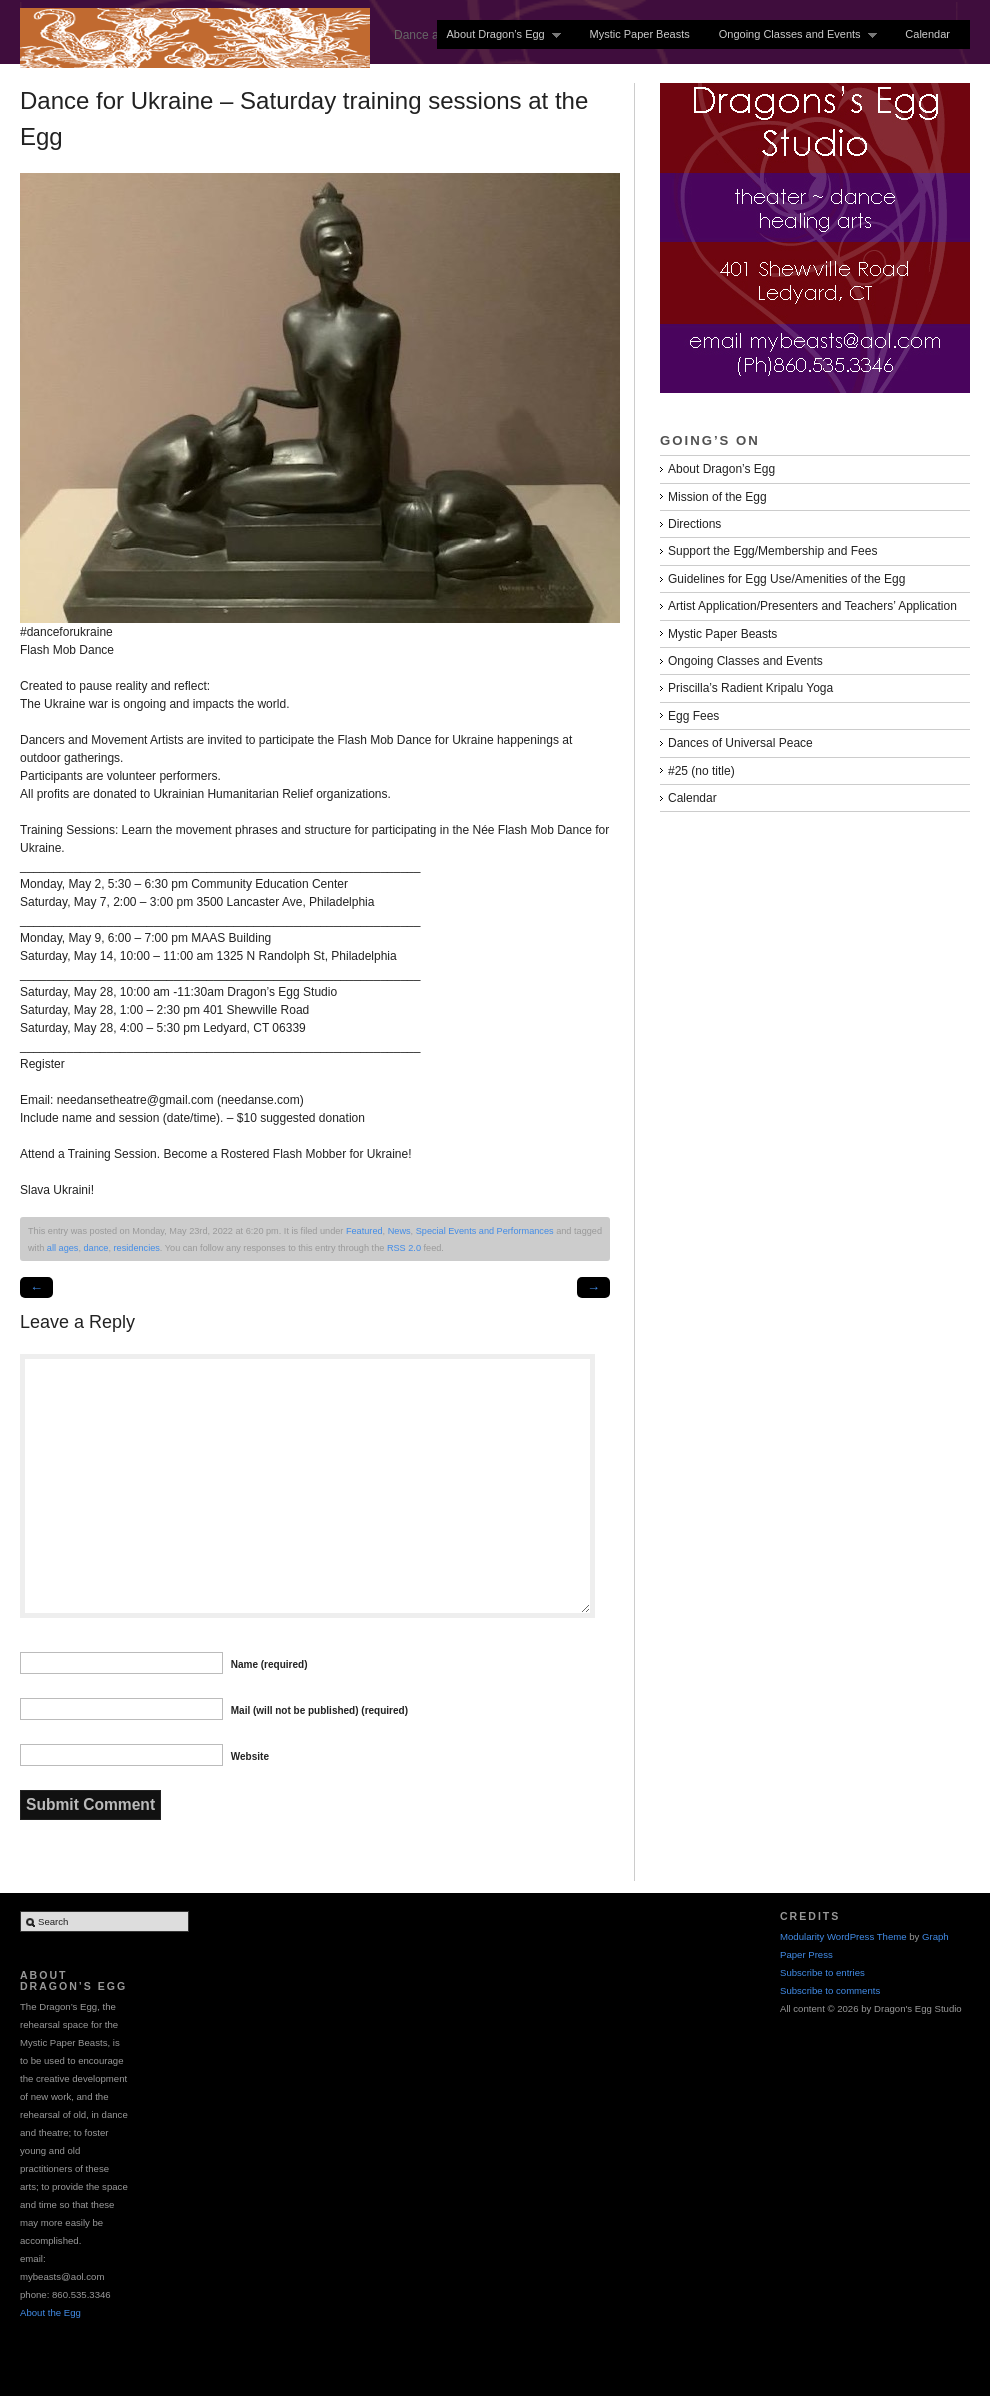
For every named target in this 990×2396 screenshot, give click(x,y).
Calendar (927, 34)
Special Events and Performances (485, 1231)
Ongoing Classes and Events (793, 34)
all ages (63, 1248)
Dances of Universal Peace (740, 743)
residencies (137, 1248)
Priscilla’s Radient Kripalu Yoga (750, 688)
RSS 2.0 (404, 1248)
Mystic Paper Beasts (639, 34)
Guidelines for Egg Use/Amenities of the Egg (786, 579)
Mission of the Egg (717, 497)
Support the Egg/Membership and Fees (772, 551)
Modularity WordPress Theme (843, 1936)
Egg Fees (693, 716)
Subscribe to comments (830, 1990)
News (399, 1231)
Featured (364, 1231)
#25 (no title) (701, 771)
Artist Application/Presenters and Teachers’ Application (812, 606)
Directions (694, 524)
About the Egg (50, 2312)
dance (95, 1248)
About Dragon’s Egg (499, 34)
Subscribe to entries (822, 1972)
